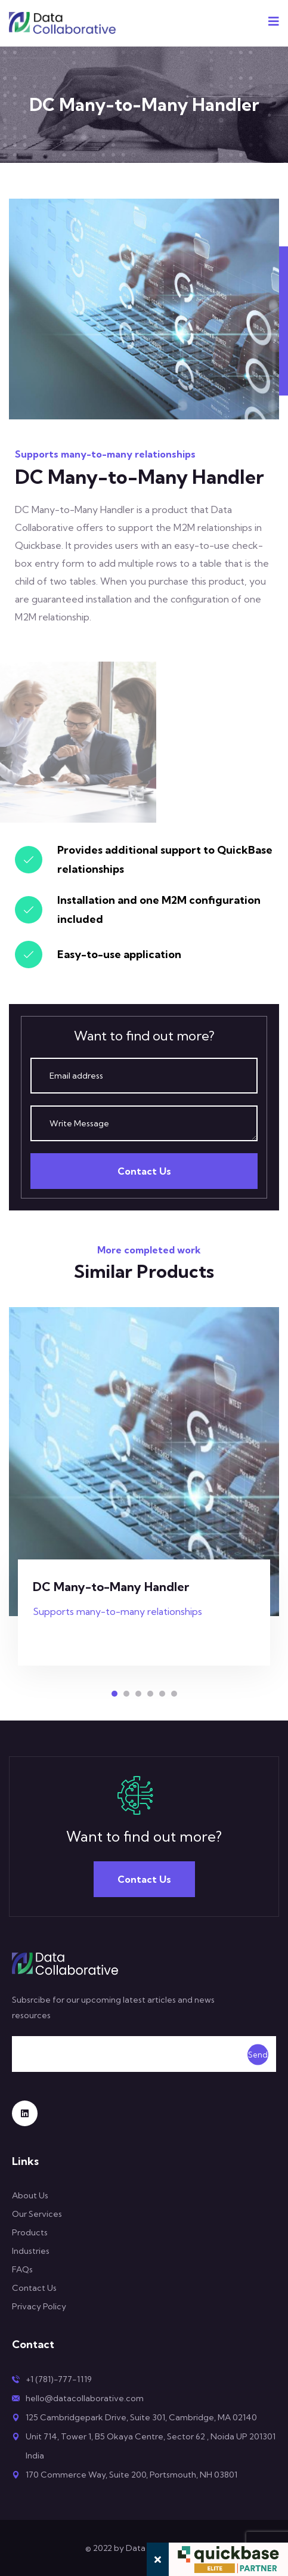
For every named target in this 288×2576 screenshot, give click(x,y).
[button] (114, 1694)
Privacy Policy (39, 2306)
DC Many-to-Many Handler (111, 1586)
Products (30, 2232)
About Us (30, 2195)
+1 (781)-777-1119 (59, 2379)
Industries (30, 2250)
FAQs (22, 2269)
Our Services (37, 2214)
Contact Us (144, 1171)
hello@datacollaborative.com (85, 2398)
